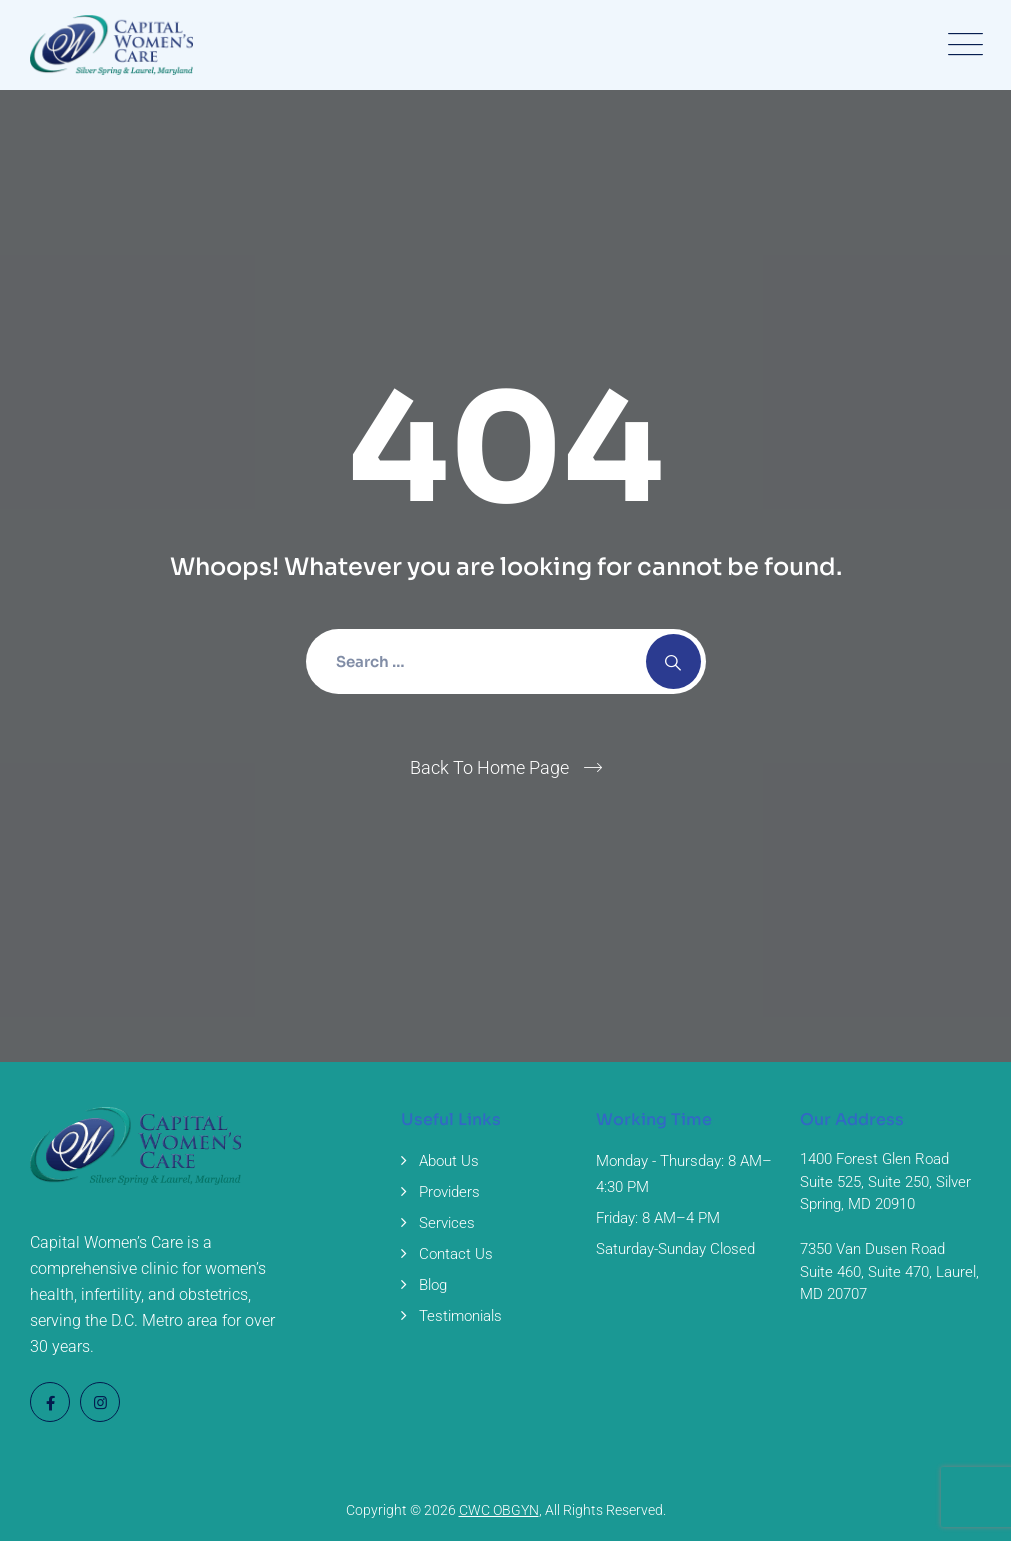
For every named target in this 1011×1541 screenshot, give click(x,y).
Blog (433, 1285)
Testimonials (460, 1316)
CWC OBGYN (499, 1510)
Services (447, 1223)
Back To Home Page (489, 767)
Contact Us (456, 1254)
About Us (449, 1161)
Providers (449, 1192)
